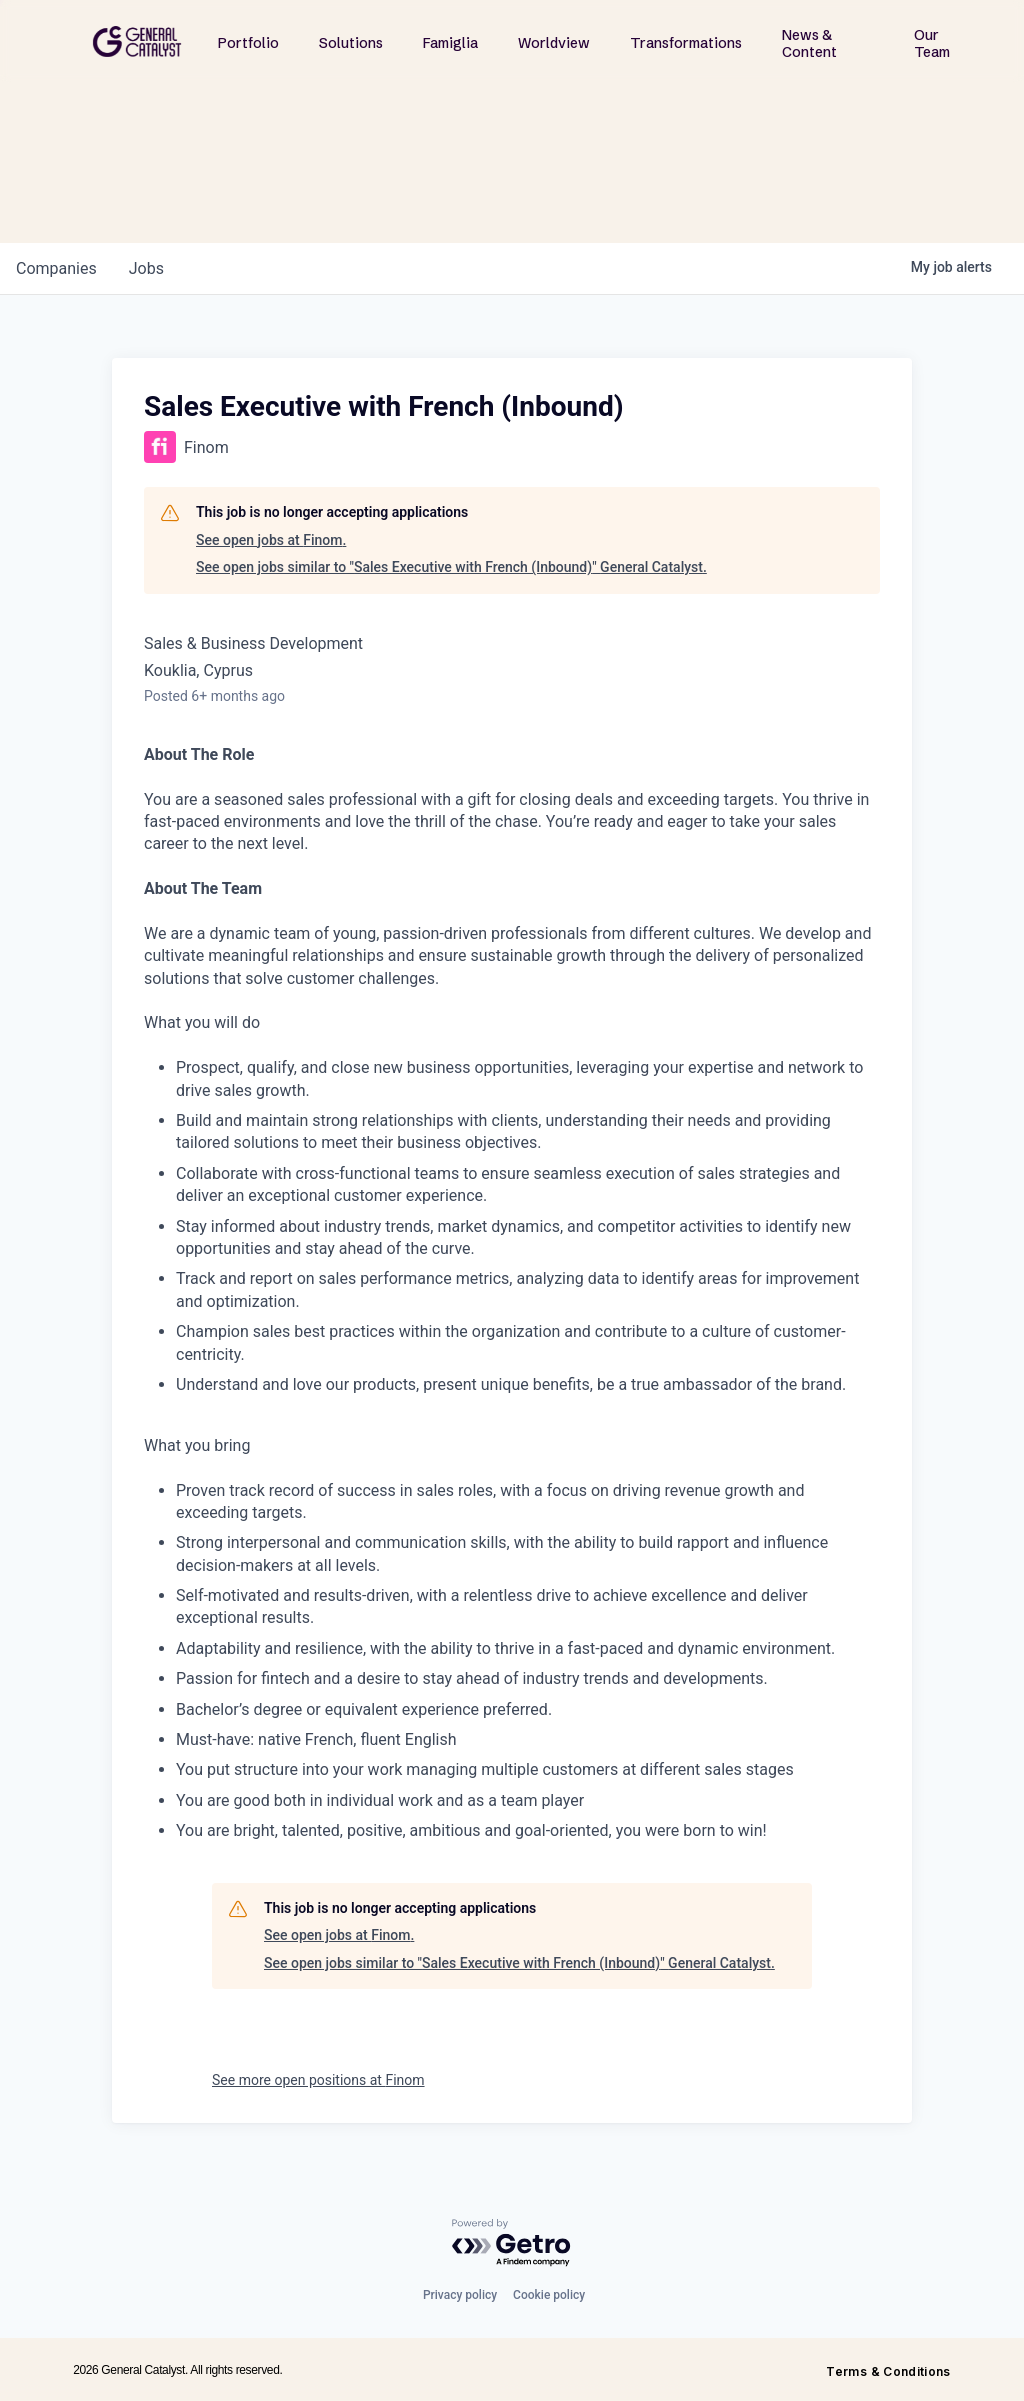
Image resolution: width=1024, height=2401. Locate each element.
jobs (146, 268)
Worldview (554, 43)
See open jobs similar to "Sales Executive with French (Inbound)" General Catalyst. (451, 567)
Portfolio (248, 43)
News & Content (809, 43)
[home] (137, 41)
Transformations (686, 43)
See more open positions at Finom (318, 2080)
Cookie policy (549, 2295)
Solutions (351, 43)
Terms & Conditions (888, 2371)
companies (56, 268)
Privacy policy (460, 2295)
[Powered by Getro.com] (512, 2243)
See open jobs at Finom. (271, 540)
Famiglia (450, 43)
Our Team (932, 43)
